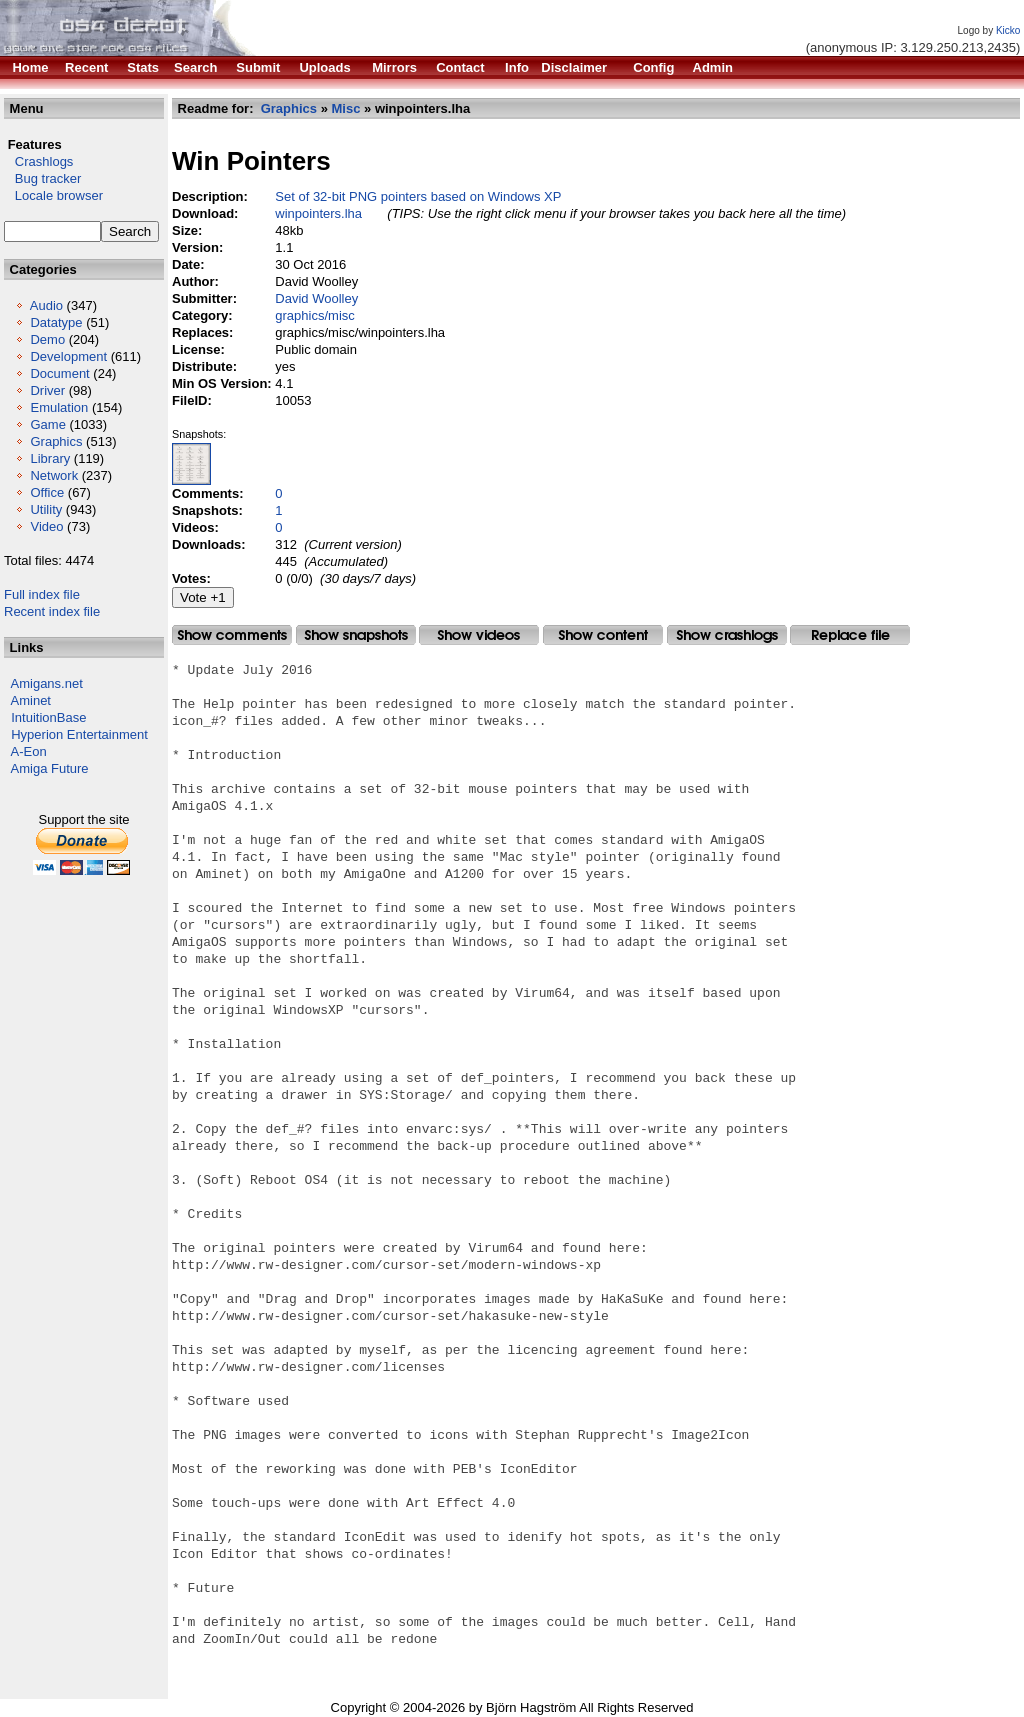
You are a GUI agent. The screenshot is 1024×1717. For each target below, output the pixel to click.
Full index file (42, 594)
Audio (46, 305)
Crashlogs (38, 161)
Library (50, 458)
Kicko (1008, 30)
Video (46, 526)
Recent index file (52, 611)
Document (59, 373)
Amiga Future (50, 768)
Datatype (56, 322)
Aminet (31, 700)
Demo (47, 339)
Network (54, 475)
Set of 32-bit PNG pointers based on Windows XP (418, 196)
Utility (46, 509)
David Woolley (316, 298)
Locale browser (53, 195)
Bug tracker (42, 178)
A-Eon (29, 751)
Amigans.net (47, 683)
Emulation (59, 407)
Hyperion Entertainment (79, 734)
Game (47, 424)
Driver (47, 390)
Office (47, 492)
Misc (346, 108)
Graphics (56, 441)
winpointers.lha (318, 213)
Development (68, 356)
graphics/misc (314, 315)
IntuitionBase (48, 717)
